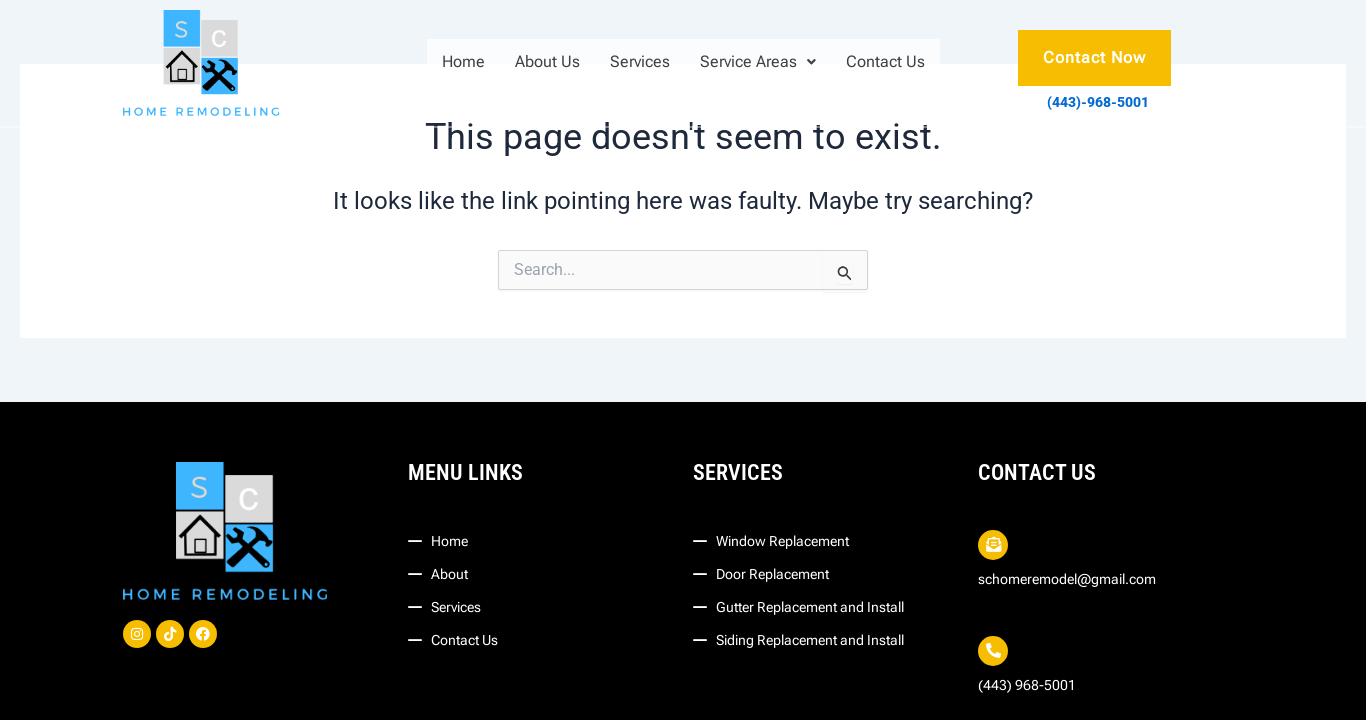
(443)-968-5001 (1098, 102)
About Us (547, 61)
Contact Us (885, 61)
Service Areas (758, 61)
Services (640, 61)
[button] (758, 62)
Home (463, 61)
